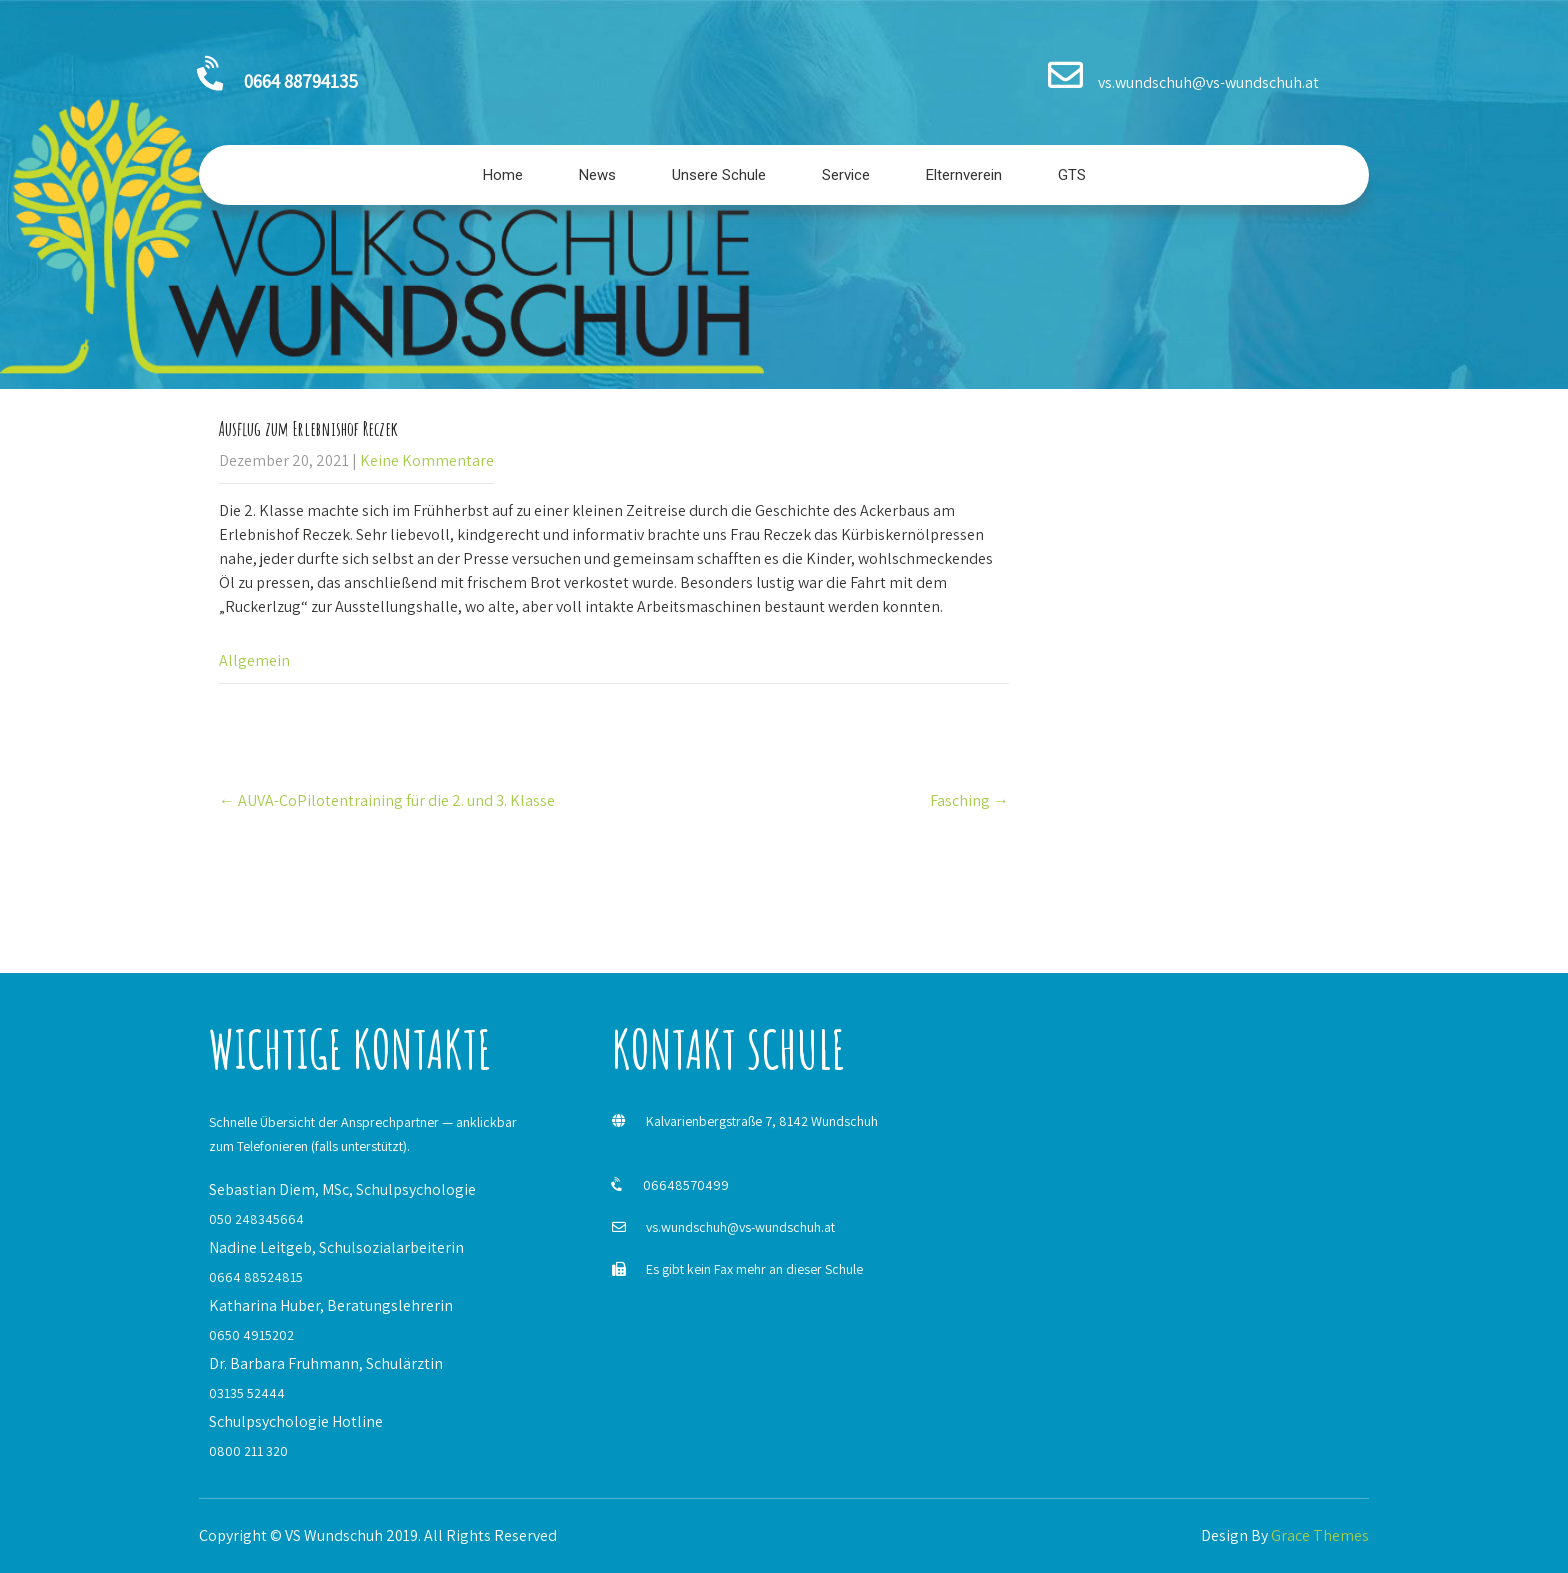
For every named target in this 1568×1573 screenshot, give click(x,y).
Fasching (969, 800)
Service (846, 175)
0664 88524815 (256, 1277)
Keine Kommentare (427, 460)
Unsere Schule (719, 175)
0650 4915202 (251, 1335)
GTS (1072, 175)
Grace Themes (1320, 1535)
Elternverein (964, 175)
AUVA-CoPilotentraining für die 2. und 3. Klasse (387, 800)
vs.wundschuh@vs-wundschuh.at (740, 1227)
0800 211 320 (248, 1451)
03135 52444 (247, 1393)
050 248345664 (256, 1219)
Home (503, 175)
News (597, 175)
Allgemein (254, 660)
